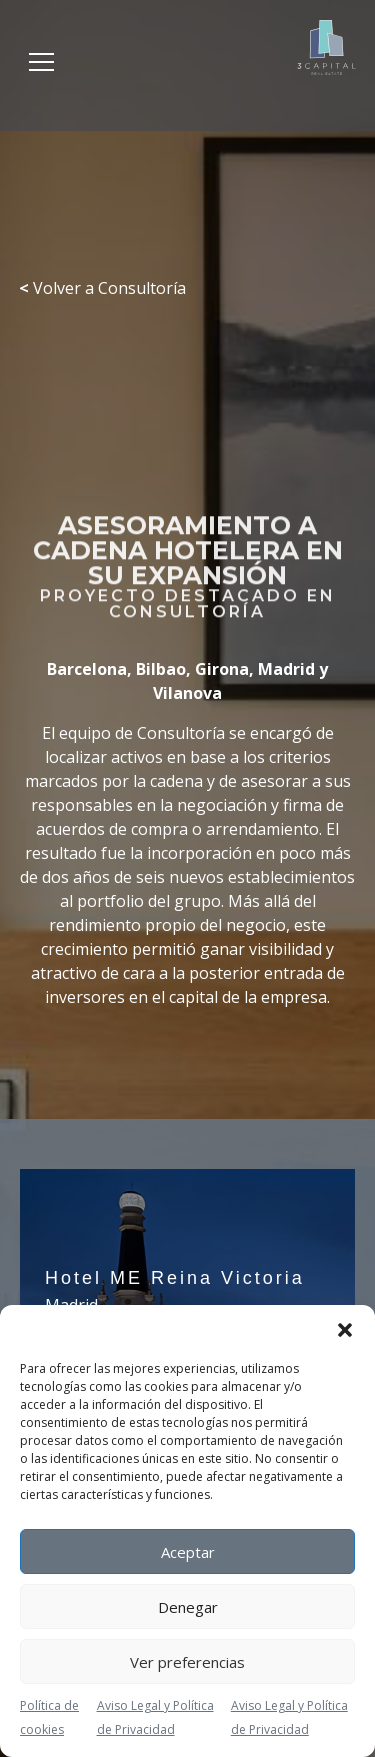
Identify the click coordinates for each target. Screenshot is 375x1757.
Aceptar (188, 1552)
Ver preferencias (187, 1662)
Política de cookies (49, 1717)
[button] (345, 1330)
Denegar (188, 1607)
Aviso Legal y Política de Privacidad (155, 1717)
